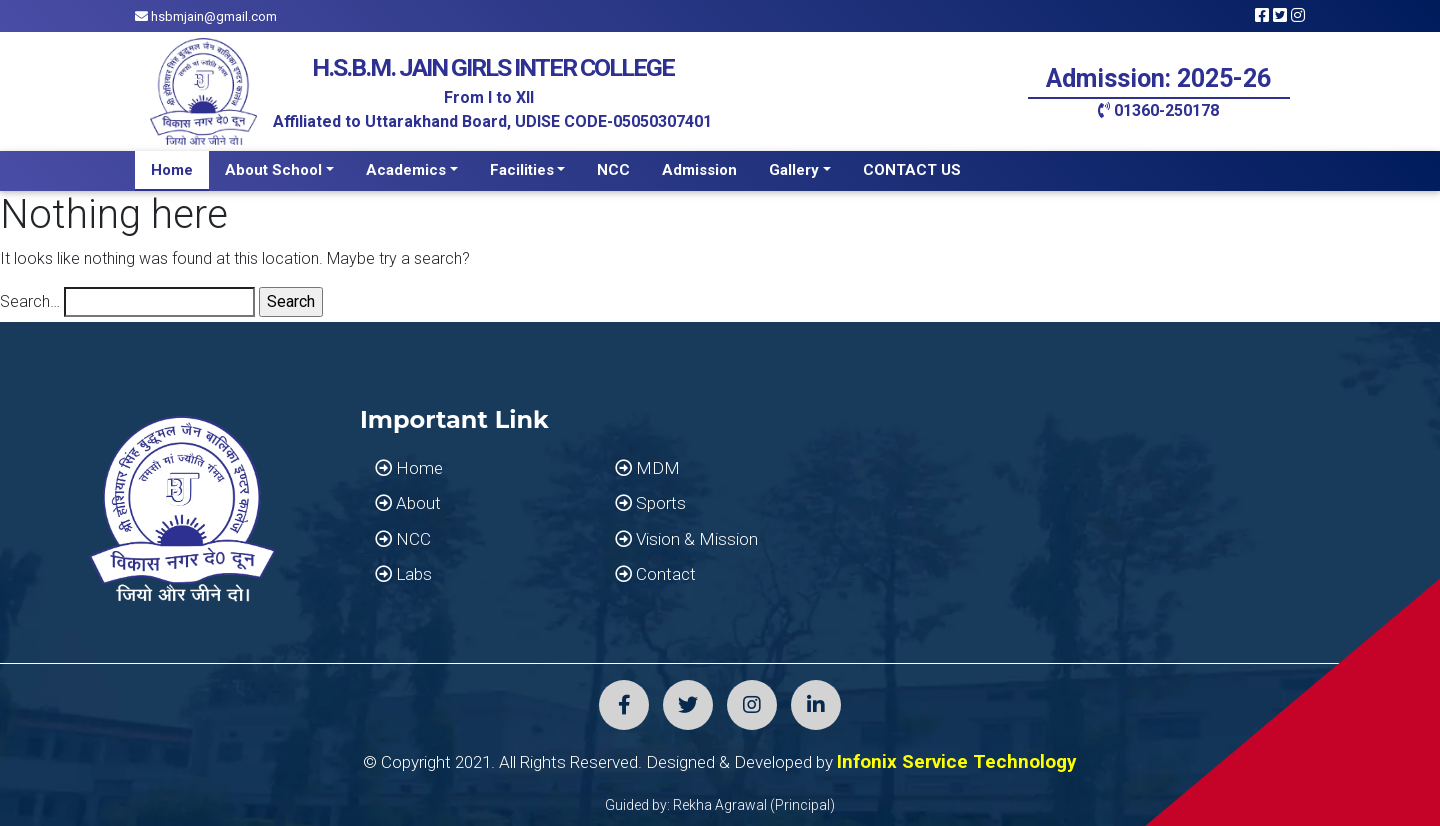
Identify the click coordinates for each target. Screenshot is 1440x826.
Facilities (522, 170)
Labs (403, 574)
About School (273, 170)
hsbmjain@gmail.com (206, 16)
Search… (30, 301)
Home (172, 170)
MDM (647, 468)
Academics (406, 170)
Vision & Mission (686, 539)
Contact (655, 574)
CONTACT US (912, 170)
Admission (699, 170)
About (408, 503)
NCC (613, 170)
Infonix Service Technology (957, 761)
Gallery (794, 170)
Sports (650, 503)
